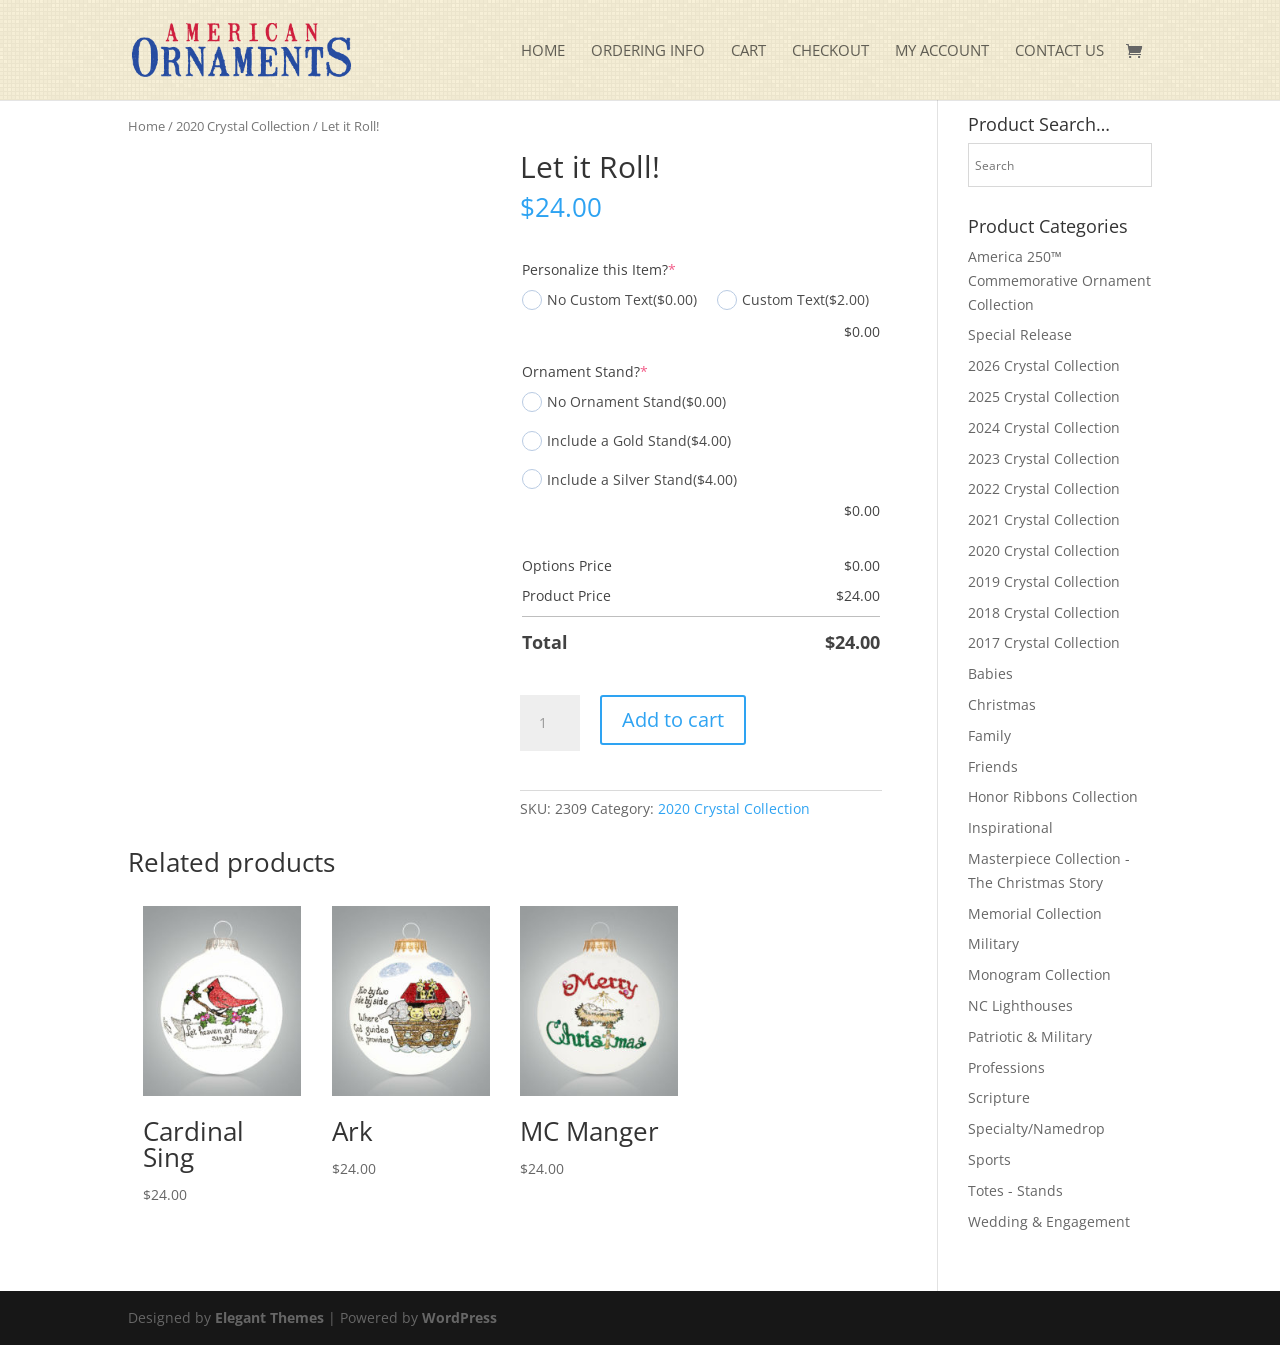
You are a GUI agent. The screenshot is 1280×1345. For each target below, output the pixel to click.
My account (942, 51)
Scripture (999, 1097)
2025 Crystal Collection (1044, 396)
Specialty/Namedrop (1036, 1128)
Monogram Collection (1039, 974)
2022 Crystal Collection (1044, 488)
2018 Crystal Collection (1044, 612)
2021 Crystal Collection (1044, 519)
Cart (748, 51)
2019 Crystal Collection (1044, 581)
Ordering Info (648, 51)
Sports (989, 1159)
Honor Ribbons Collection (1053, 796)
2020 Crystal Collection (243, 126)
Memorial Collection (1035, 913)
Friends (993, 766)
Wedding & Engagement (1049, 1221)
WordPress (459, 1317)
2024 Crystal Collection (1044, 427)
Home (543, 51)
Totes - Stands (1015, 1190)
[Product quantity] (550, 723)
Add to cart (673, 719)
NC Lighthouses (1020, 1005)
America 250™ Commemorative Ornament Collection (1059, 280)
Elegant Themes (269, 1317)
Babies (990, 673)
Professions (1006, 1067)
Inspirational (1010, 827)
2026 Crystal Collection (1044, 365)
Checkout (830, 51)
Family (989, 735)
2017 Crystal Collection (1044, 642)
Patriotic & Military (1030, 1036)
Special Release (1020, 334)
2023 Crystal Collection (1044, 458)
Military (993, 943)
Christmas (1002, 704)
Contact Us (1059, 51)
